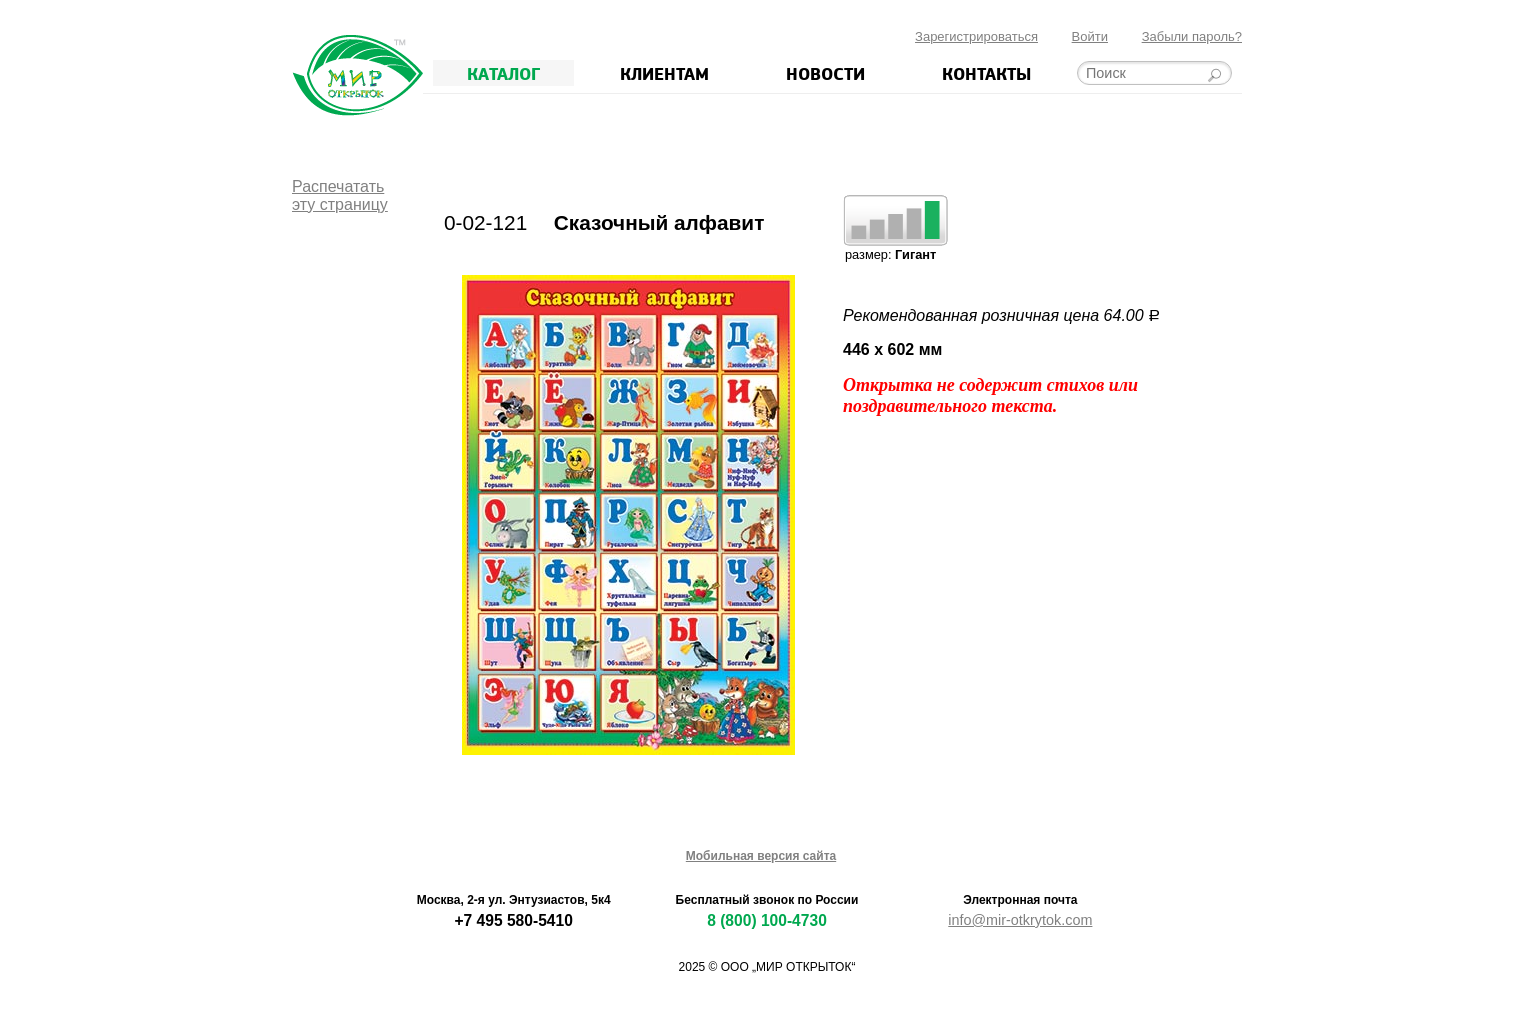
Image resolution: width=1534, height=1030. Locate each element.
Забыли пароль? (1192, 36)
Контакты (986, 73)
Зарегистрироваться (976, 36)
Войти (1090, 36)
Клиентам (664, 73)
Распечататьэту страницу (340, 195)
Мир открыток (357, 75)
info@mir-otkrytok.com (1020, 920)
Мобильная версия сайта (761, 856)
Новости (825, 73)
